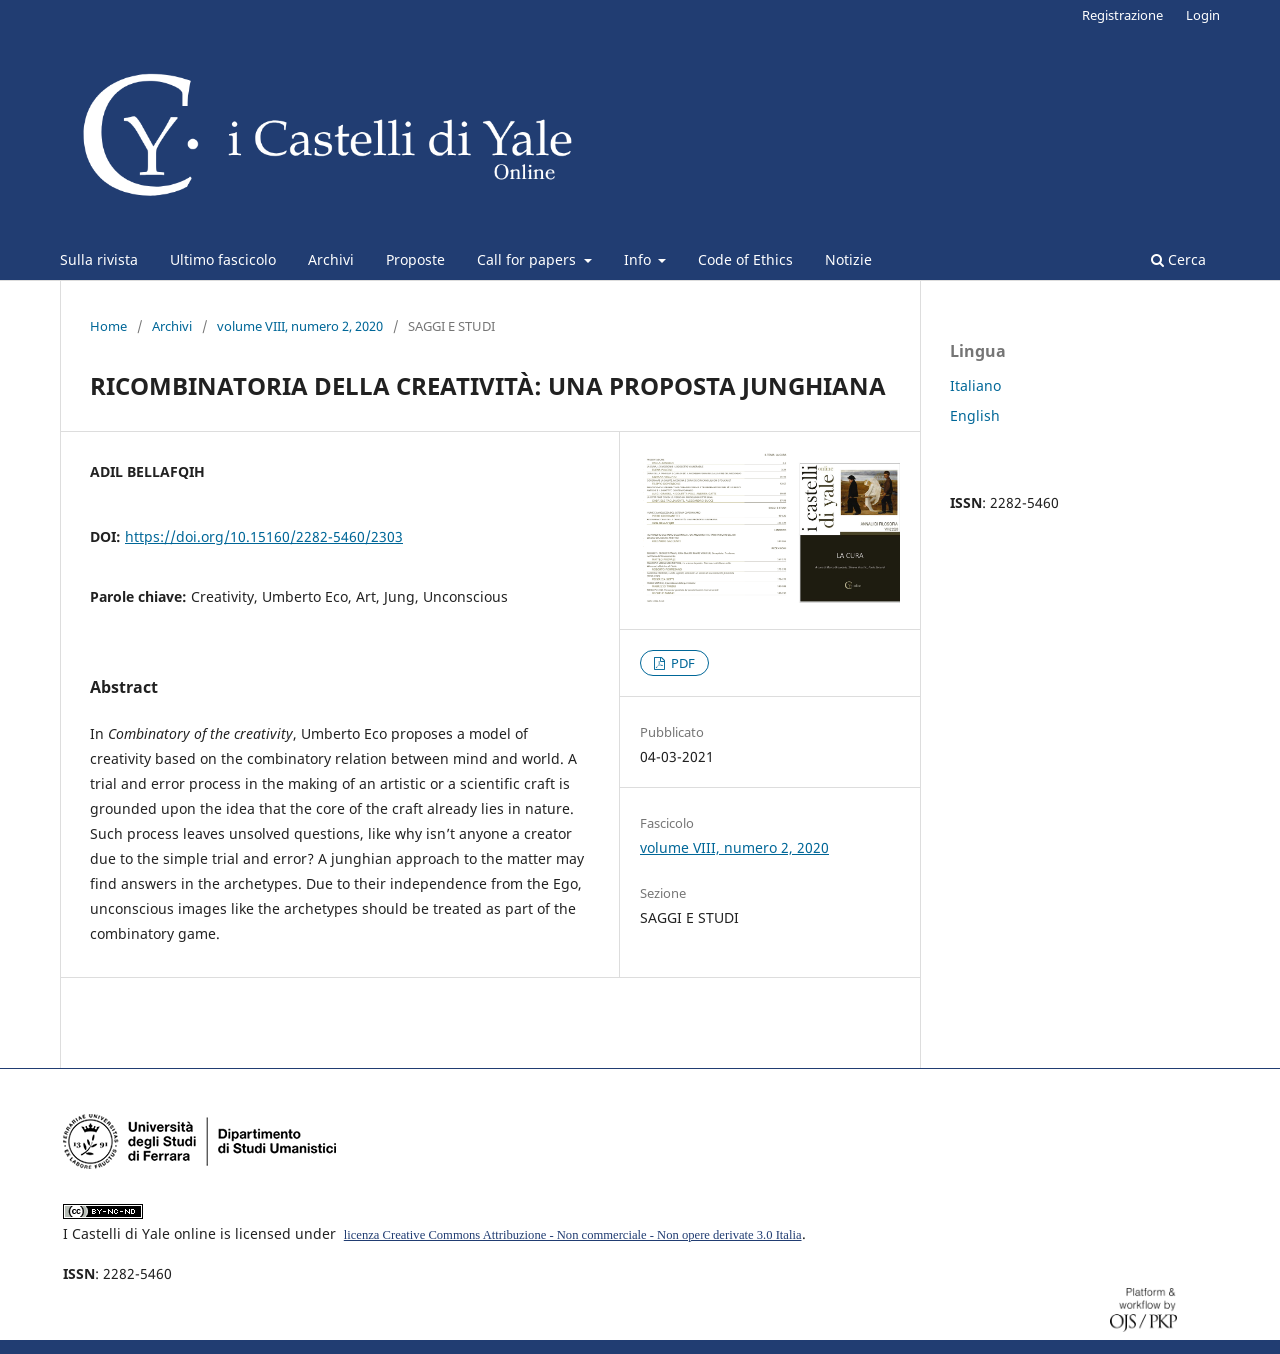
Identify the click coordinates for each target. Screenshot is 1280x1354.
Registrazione (1122, 15)
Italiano (975, 385)
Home (108, 326)
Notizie (848, 259)
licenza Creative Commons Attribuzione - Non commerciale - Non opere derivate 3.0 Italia (573, 1235)
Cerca (1178, 259)
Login (1203, 15)
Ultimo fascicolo (223, 259)
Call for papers (528, 259)
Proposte (415, 259)
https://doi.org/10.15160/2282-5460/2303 (264, 536)
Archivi (331, 259)
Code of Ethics (745, 259)
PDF (681, 663)
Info (639, 259)
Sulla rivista (99, 259)
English (975, 415)
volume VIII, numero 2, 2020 (300, 326)
